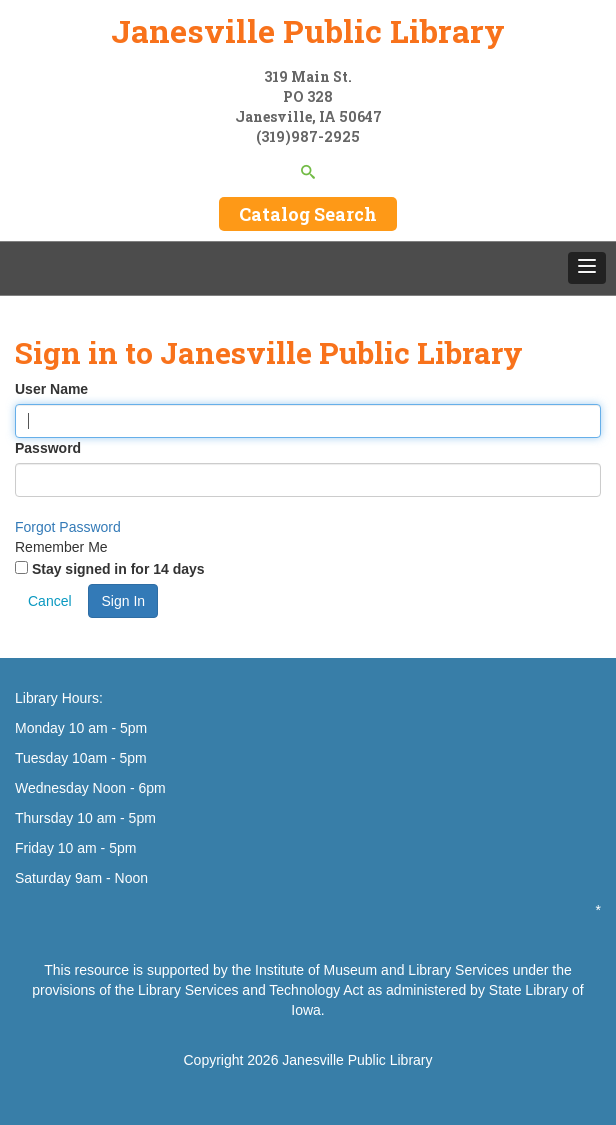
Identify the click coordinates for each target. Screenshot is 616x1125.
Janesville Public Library (308, 30)
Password (48, 448)
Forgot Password (68, 527)
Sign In (123, 601)
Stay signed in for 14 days (118, 569)
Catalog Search (308, 214)
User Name (51, 389)
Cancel (50, 601)
